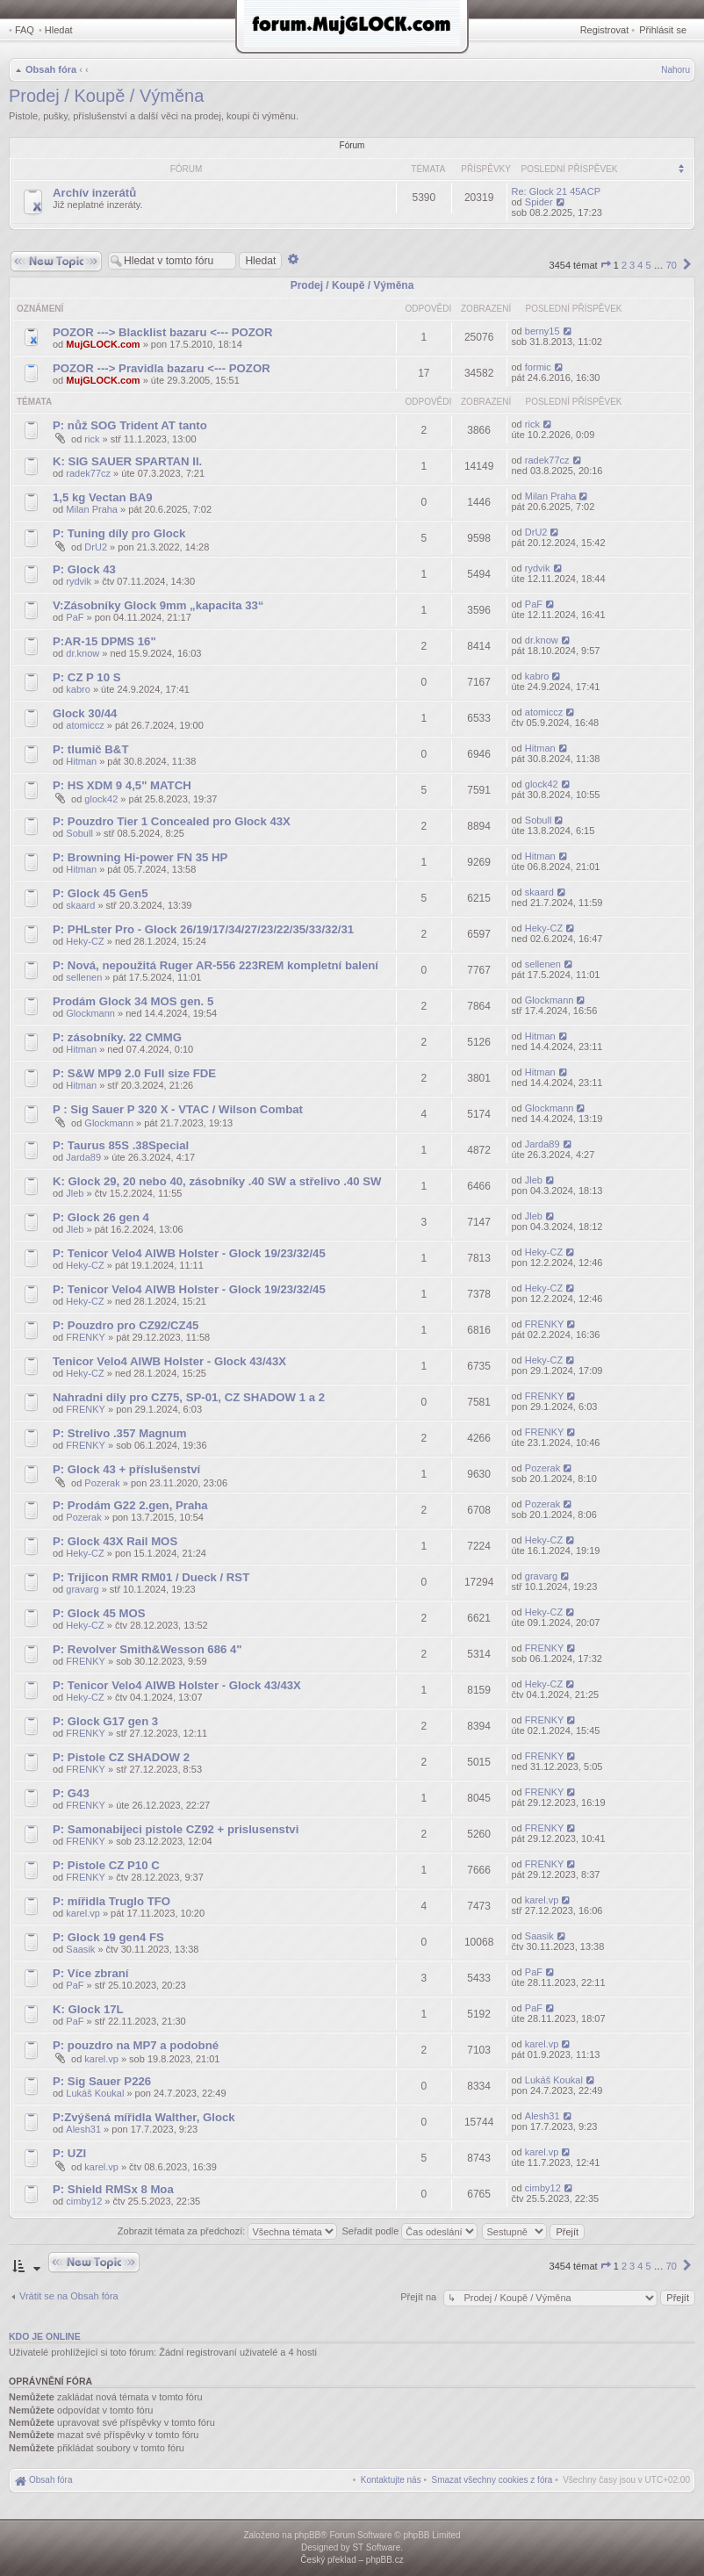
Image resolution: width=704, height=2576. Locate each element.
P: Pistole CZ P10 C (106, 1865)
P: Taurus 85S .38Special (121, 1145)
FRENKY (85, 1337)
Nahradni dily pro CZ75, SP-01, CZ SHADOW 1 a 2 (189, 1397)
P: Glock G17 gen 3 (105, 1721)
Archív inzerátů (94, 192)
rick (91, 439)
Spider (539, 202)
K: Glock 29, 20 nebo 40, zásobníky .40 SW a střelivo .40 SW (217, 1181)
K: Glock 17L (88, 2009)
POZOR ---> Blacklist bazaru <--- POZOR (163, 332)
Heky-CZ (85, 941)
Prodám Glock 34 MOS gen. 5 (133, 1001)
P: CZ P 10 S (86, 677)
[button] (605, 265)
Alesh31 (83, 2129)
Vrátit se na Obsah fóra (69, 2296)
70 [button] (671, 265)
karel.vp (83, 1913)
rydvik (78, 581)
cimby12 (84, 2201)
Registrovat (604, 30)
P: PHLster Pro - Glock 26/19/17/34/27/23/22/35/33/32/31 (203, 929)
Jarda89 (83, 1157)
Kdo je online (45, 2336)
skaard (80, 905)
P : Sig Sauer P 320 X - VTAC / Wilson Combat (178, 1109)
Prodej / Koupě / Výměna (106, 95)
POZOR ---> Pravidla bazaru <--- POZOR (161, 368)
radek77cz (88, 473)
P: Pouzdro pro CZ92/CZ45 (125, 1325)
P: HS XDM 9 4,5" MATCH (122, 785)
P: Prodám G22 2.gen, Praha (130, 1505)
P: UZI (69, 2153)
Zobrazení (486, 308)
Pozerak (101, 1483)
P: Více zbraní (90, 1973)
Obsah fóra (50, 69)
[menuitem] (492, 2480)
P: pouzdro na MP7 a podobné (136, 2045)
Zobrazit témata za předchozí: (228, 2231)
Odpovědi (428, 308)
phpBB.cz (385, 2560)
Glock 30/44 (85, 713)
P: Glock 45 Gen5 (100, 893)
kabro (78, 689)
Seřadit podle (409, 2231)
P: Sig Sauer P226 (102, 2081)
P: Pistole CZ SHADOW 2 (121, 1757)
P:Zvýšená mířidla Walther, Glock (144, 2117)
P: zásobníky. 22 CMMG (117, 1037)
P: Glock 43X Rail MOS (115, 1541)
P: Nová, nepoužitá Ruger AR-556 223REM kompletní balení (215, 965)
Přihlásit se (662, 30)
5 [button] (647, 265)
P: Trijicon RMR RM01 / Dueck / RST (151, 1577)
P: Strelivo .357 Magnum (119, 1433)
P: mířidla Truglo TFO (111, 1901)
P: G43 (71, 1793)
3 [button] (632, 265)
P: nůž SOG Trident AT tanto (130, 425)
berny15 (542, 331)
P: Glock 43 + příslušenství (126, 1469)
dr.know (82, 653)
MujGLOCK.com (103, 344)
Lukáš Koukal (95, 2093)
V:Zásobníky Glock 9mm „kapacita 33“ (158, 605)
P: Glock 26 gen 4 (101, 1217)
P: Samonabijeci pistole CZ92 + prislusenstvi (177, 1829)
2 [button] (624, 265)
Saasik (80, 1949)
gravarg (82, 1589)
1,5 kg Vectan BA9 (103, 497)
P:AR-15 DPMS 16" (104, 641)
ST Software (376, 2547)
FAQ (24, 30)
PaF (74, 617)
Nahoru (675, 70)
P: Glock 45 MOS (99, 1613)
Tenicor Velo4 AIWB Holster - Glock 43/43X (169, 1361)
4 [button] (640, 265)
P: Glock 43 (84, 569)
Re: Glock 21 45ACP (556, 191)
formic (538, 367)
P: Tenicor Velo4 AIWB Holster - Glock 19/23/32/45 (189, 1253)
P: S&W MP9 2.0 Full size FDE (134, 1073)
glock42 (101, 799)
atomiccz (85, 725)
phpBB (307, 2535)
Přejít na (419, 2297)
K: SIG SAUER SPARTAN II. (127, 461)
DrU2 (95, 547)
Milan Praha (92, 509)
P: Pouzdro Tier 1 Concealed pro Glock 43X (172, 821)
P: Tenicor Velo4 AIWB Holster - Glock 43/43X (177, 1685)
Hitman (81, 761)
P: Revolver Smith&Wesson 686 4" (147, 1649)
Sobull (79, 833)
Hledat (59, 30)
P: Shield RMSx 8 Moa (113, 2189)
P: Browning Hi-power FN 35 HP (140, 857)
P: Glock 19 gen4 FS (108, 1937)
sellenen (84, 977)
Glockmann (90, 1013)
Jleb (74, 1193)
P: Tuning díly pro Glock (119, 533)
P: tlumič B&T (90, 749)
